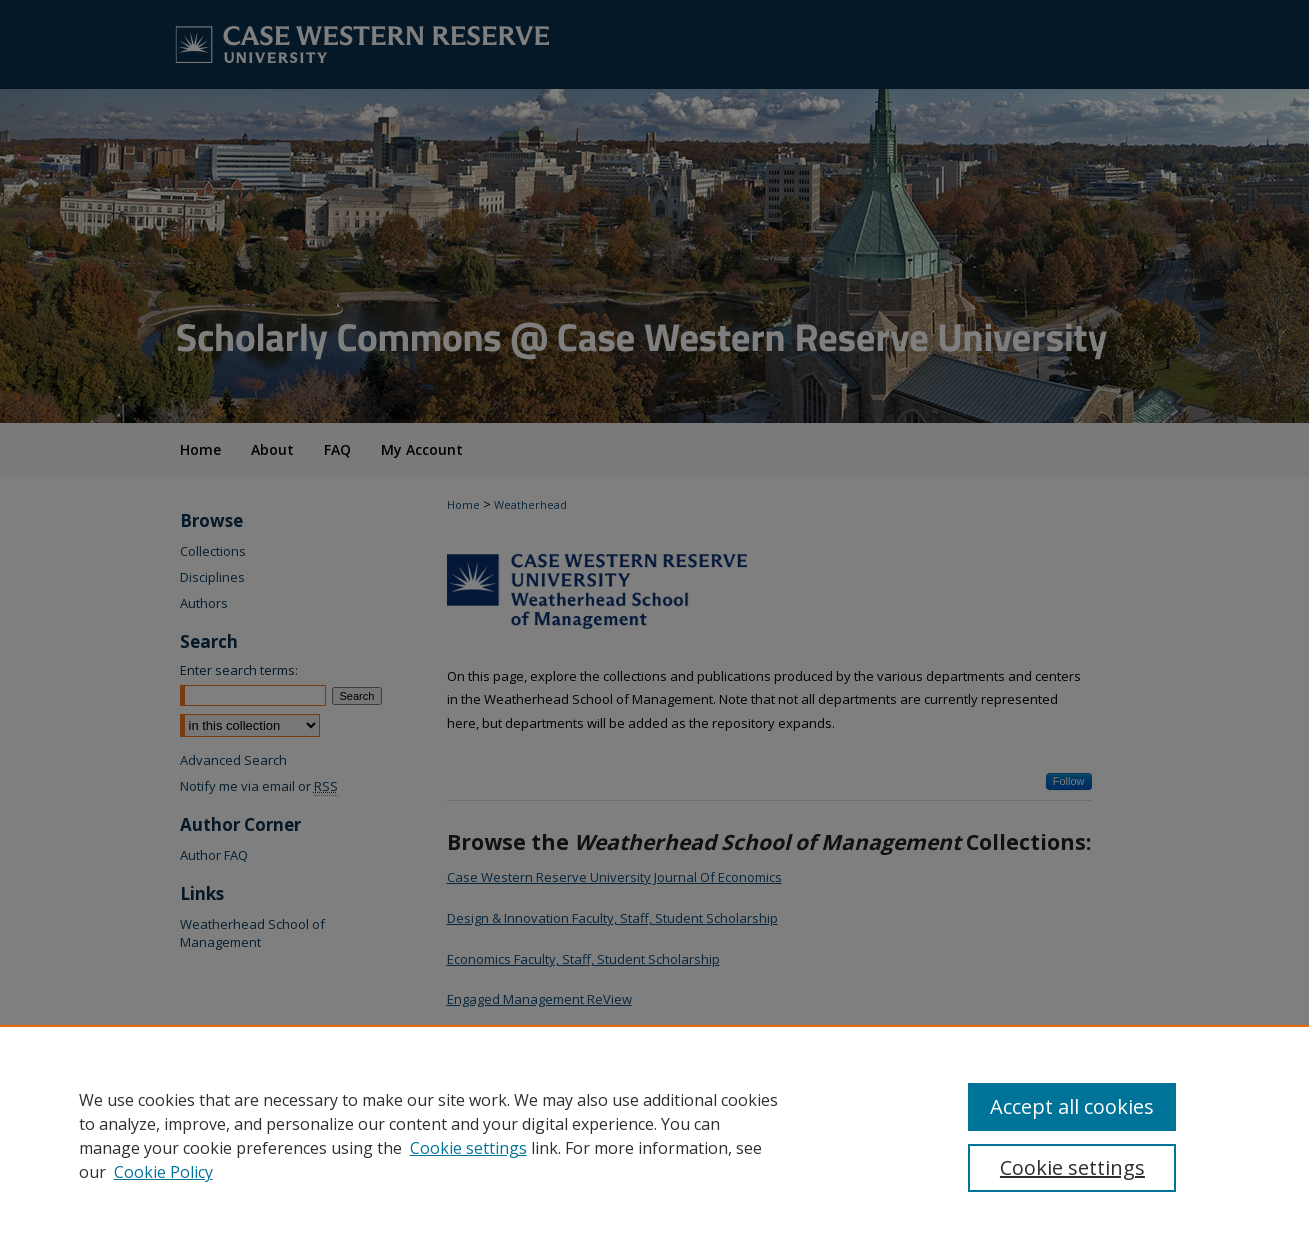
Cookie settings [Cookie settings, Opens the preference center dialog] (1072, 1167)
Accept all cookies (1072, 1106)
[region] (654, 1135)
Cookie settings (468, 1148)
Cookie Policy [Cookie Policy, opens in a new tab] (163, 1172)
